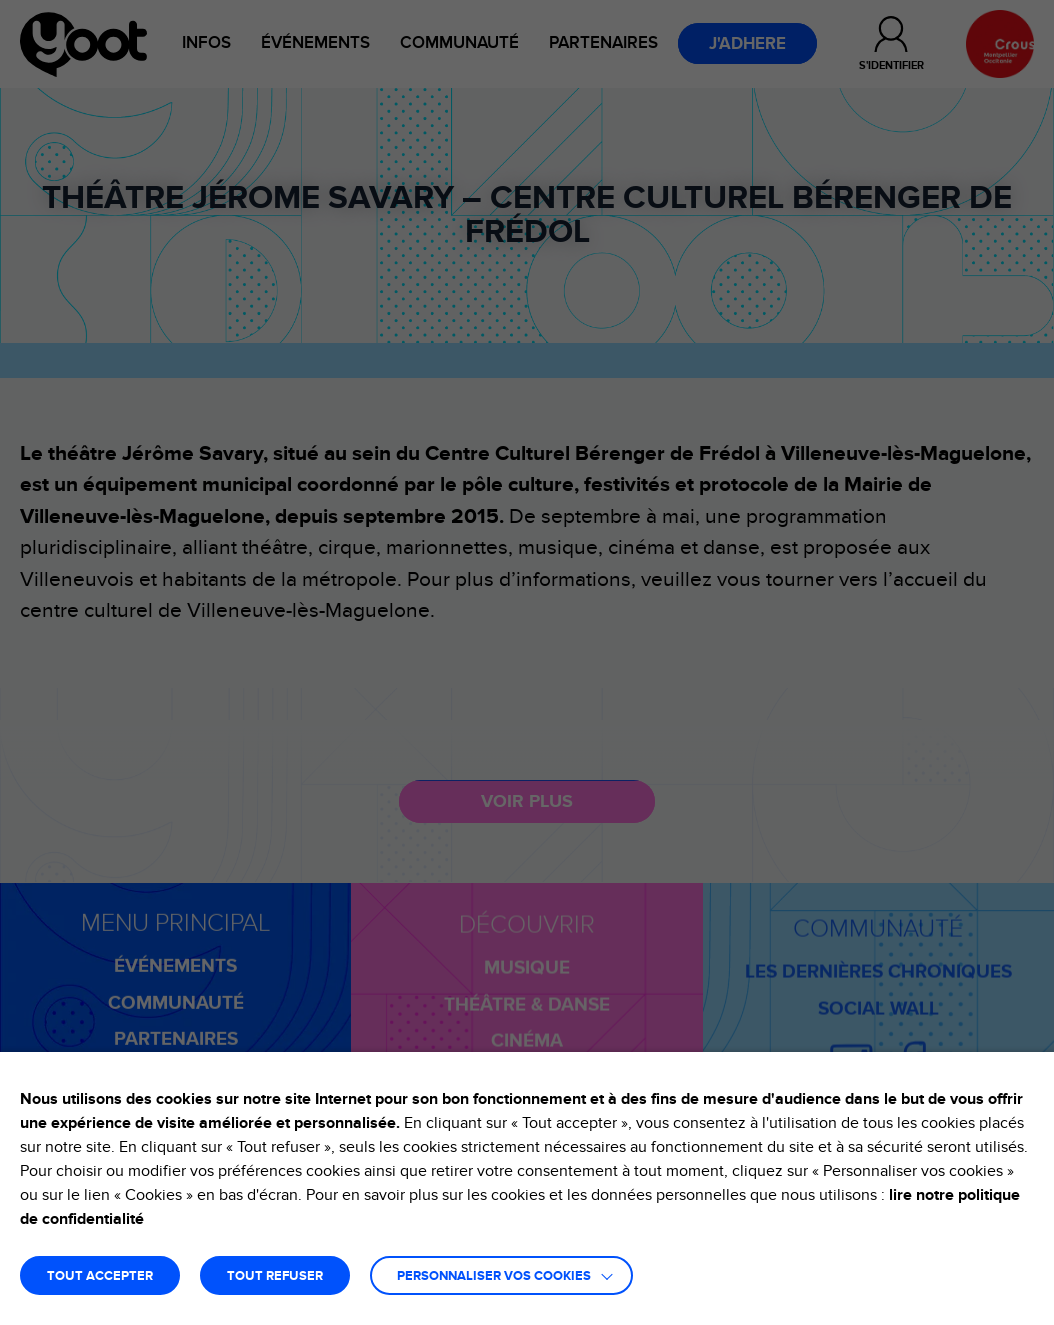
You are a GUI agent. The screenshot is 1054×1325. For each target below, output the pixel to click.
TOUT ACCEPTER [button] (100, 1276)
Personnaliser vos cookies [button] (494, 1276)
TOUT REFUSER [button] (275, 1276)
